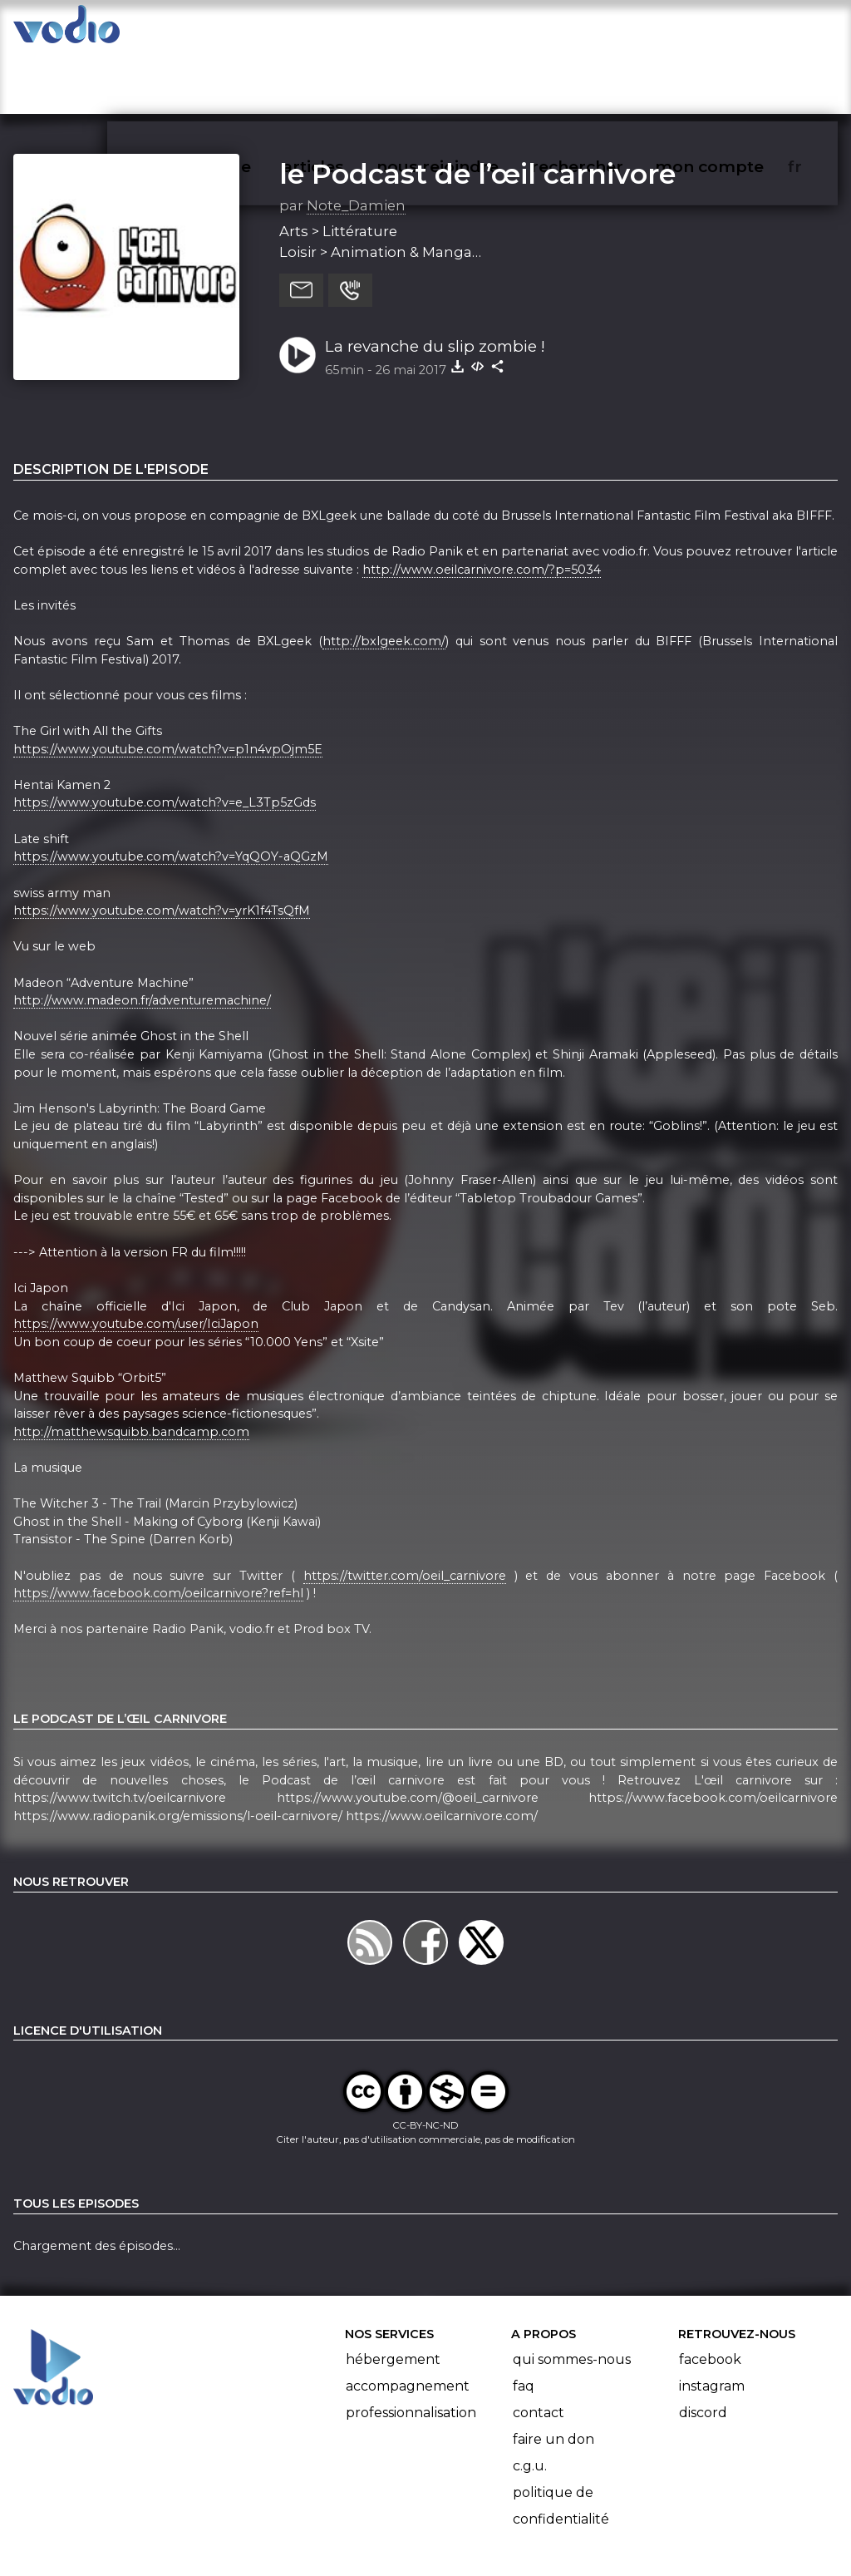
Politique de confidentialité (561, 2441)
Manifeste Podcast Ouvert (472, 2516)
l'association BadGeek (283, 2539)
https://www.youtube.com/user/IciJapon (135, 1258)
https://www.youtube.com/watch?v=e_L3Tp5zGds (164, 738)
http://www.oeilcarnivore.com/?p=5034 (481, 504)
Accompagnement (408, 2321)
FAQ (523, 2321)
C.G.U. (530, 2401)
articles (350, 30)
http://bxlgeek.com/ (383, 576)
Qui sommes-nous (572, 2294)
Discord (703, 2348)
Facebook (710, 2294)
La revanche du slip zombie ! (435, 281)
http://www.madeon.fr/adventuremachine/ (142, 935)
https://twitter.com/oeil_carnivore (404, 1510)
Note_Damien (356, 140)
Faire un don (553, 2374)
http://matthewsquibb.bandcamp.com (131, 1367)
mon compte (736, 30)
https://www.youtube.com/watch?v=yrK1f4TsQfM (161, 845)
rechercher (607, 30)
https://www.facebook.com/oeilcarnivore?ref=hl (158, 1529)
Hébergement (393, 2294)
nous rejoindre (472, 30)
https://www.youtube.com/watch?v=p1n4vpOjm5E (167, 684)
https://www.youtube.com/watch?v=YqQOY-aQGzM (170, 792)
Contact (538, 2348)
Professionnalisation (411, 2348)
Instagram (712, 2321)
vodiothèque (237, 30)
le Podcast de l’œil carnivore (477, 109)
